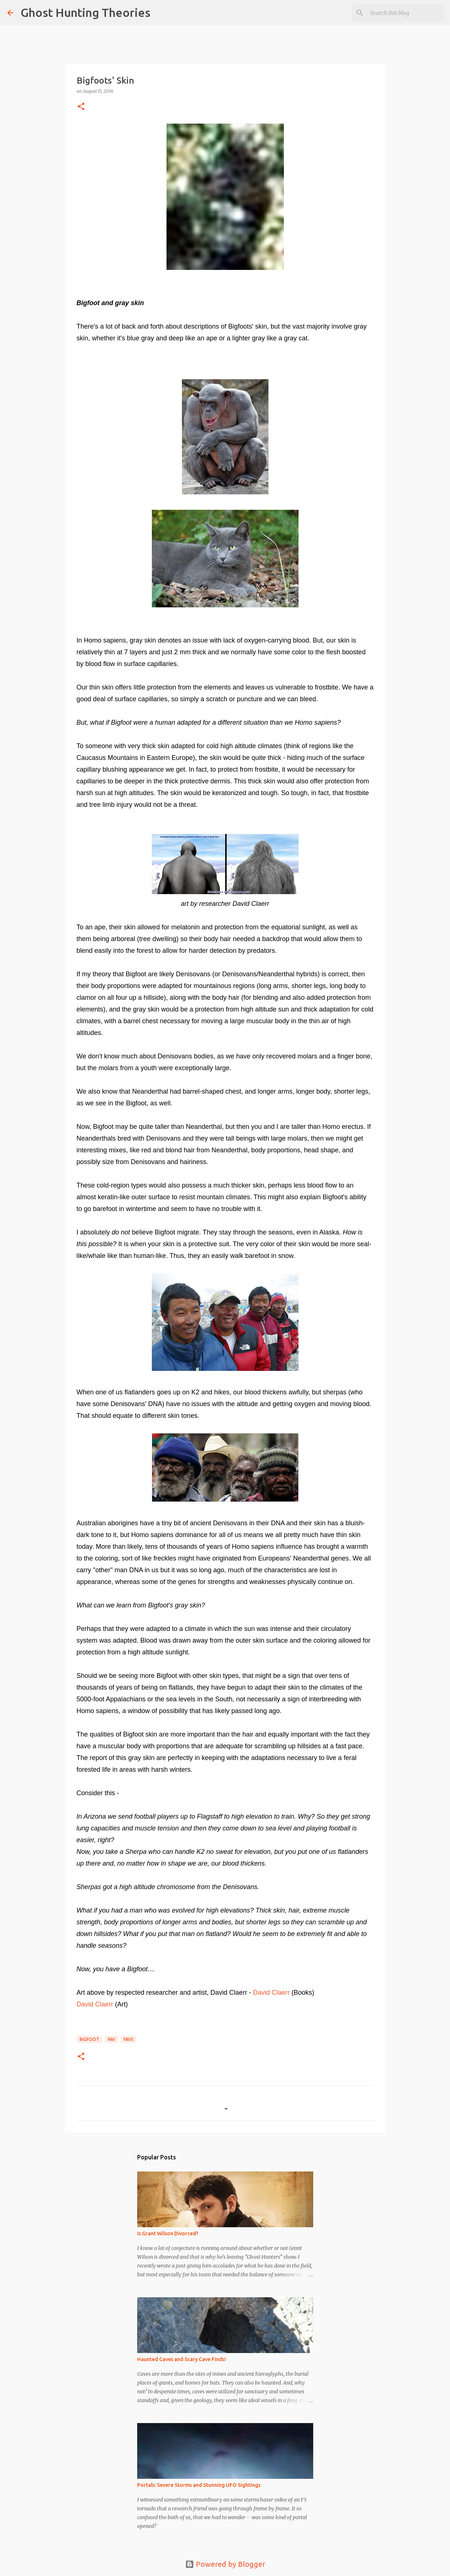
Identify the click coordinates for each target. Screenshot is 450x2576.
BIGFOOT (89, 2039)
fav (111, 2039)
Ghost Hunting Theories (85, 12)
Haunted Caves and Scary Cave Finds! (181, 2359)
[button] (81, 107)
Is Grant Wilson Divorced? (167, 2233)
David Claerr (271, 1992)
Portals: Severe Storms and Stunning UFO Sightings (198, 2485)
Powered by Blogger (225, 2564)
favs (128, 2039)
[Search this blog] (405, 13)
